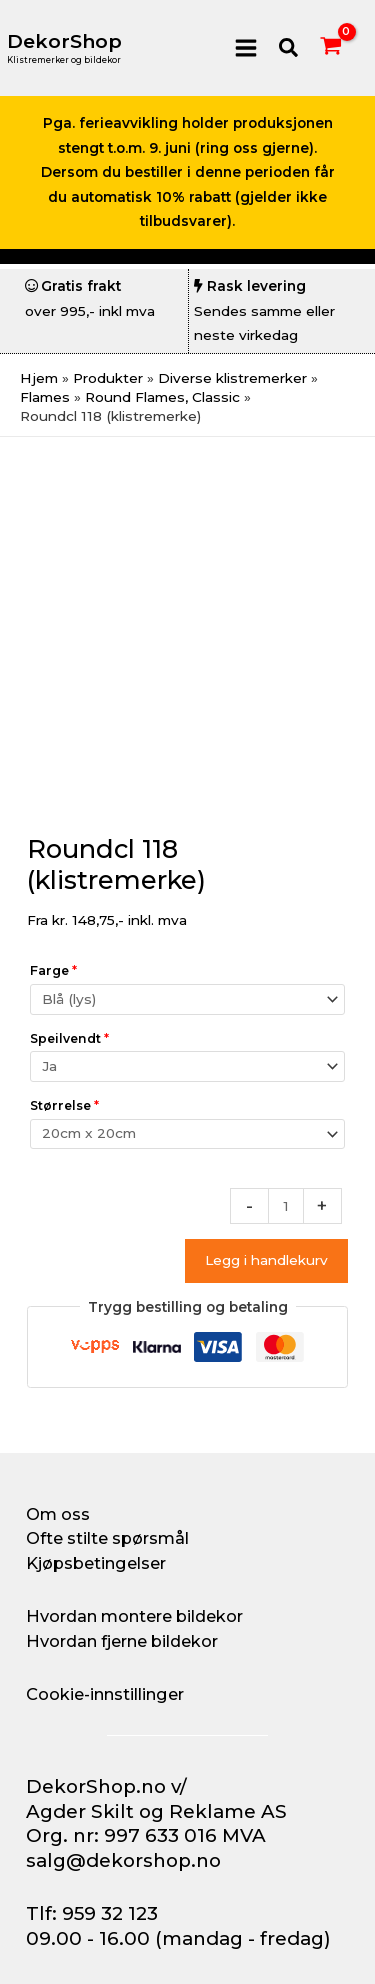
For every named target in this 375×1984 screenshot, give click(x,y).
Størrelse (64, 1105)
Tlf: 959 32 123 (92, 1913)
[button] (289, 48)
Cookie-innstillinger (105, 1694)
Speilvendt (69, 1038)
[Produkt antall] (286, 1206)
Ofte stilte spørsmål (107, 1538)
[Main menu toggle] (245, 47)
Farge (53, 970)
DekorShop (64, 41)
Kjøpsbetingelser (96, 1563)
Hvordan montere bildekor (134, 1616)
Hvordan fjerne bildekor (122, 1641)
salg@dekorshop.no (123, 1860)
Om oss (58, 1514)
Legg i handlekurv (266, 1260)
